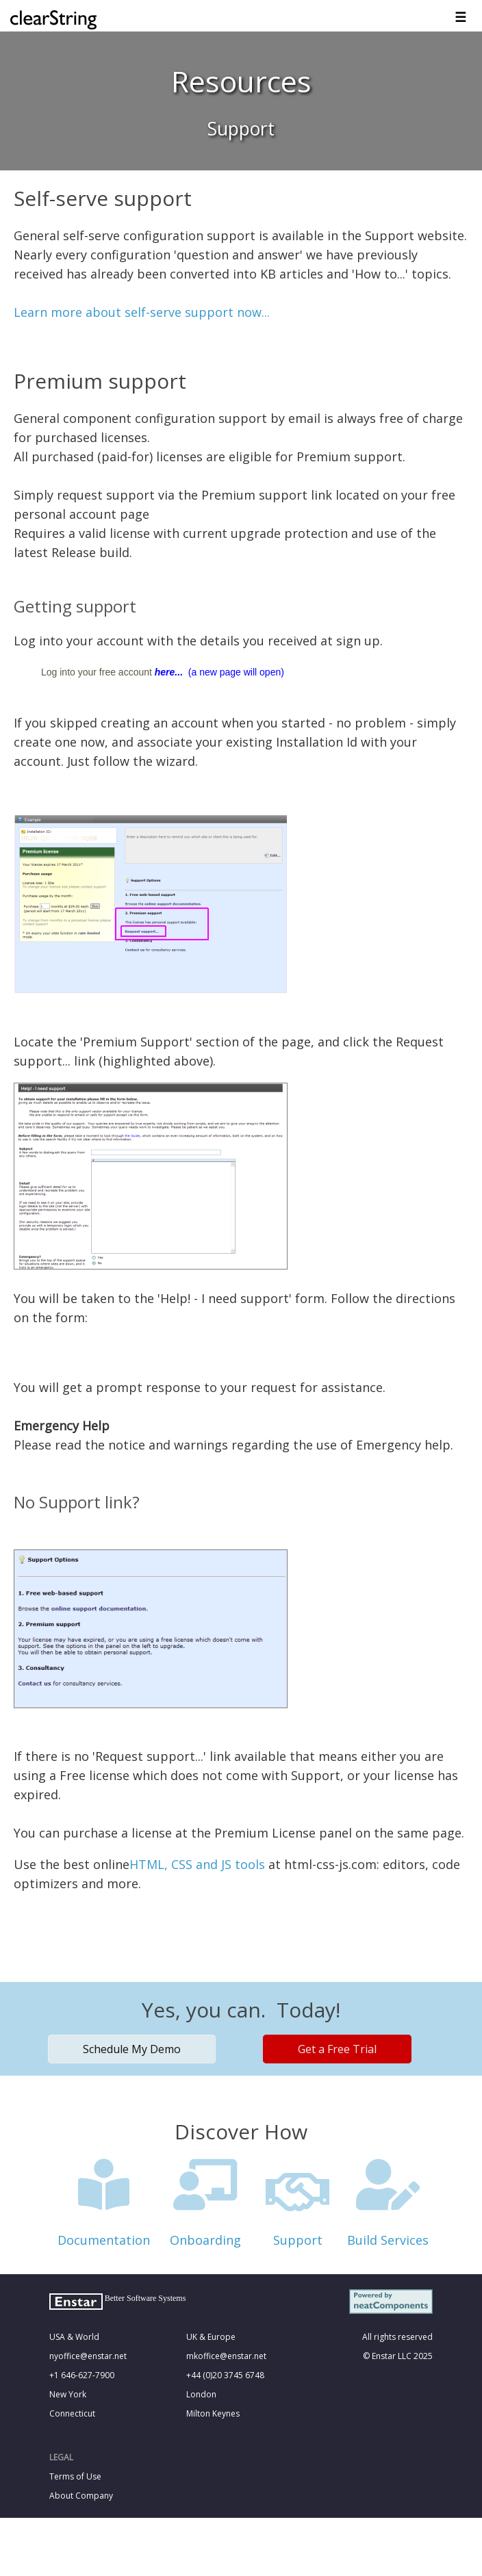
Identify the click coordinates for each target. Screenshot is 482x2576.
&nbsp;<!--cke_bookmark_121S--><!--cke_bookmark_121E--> (241, 2268)
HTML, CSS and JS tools (197, 1864)
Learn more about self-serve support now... (142, 312)
